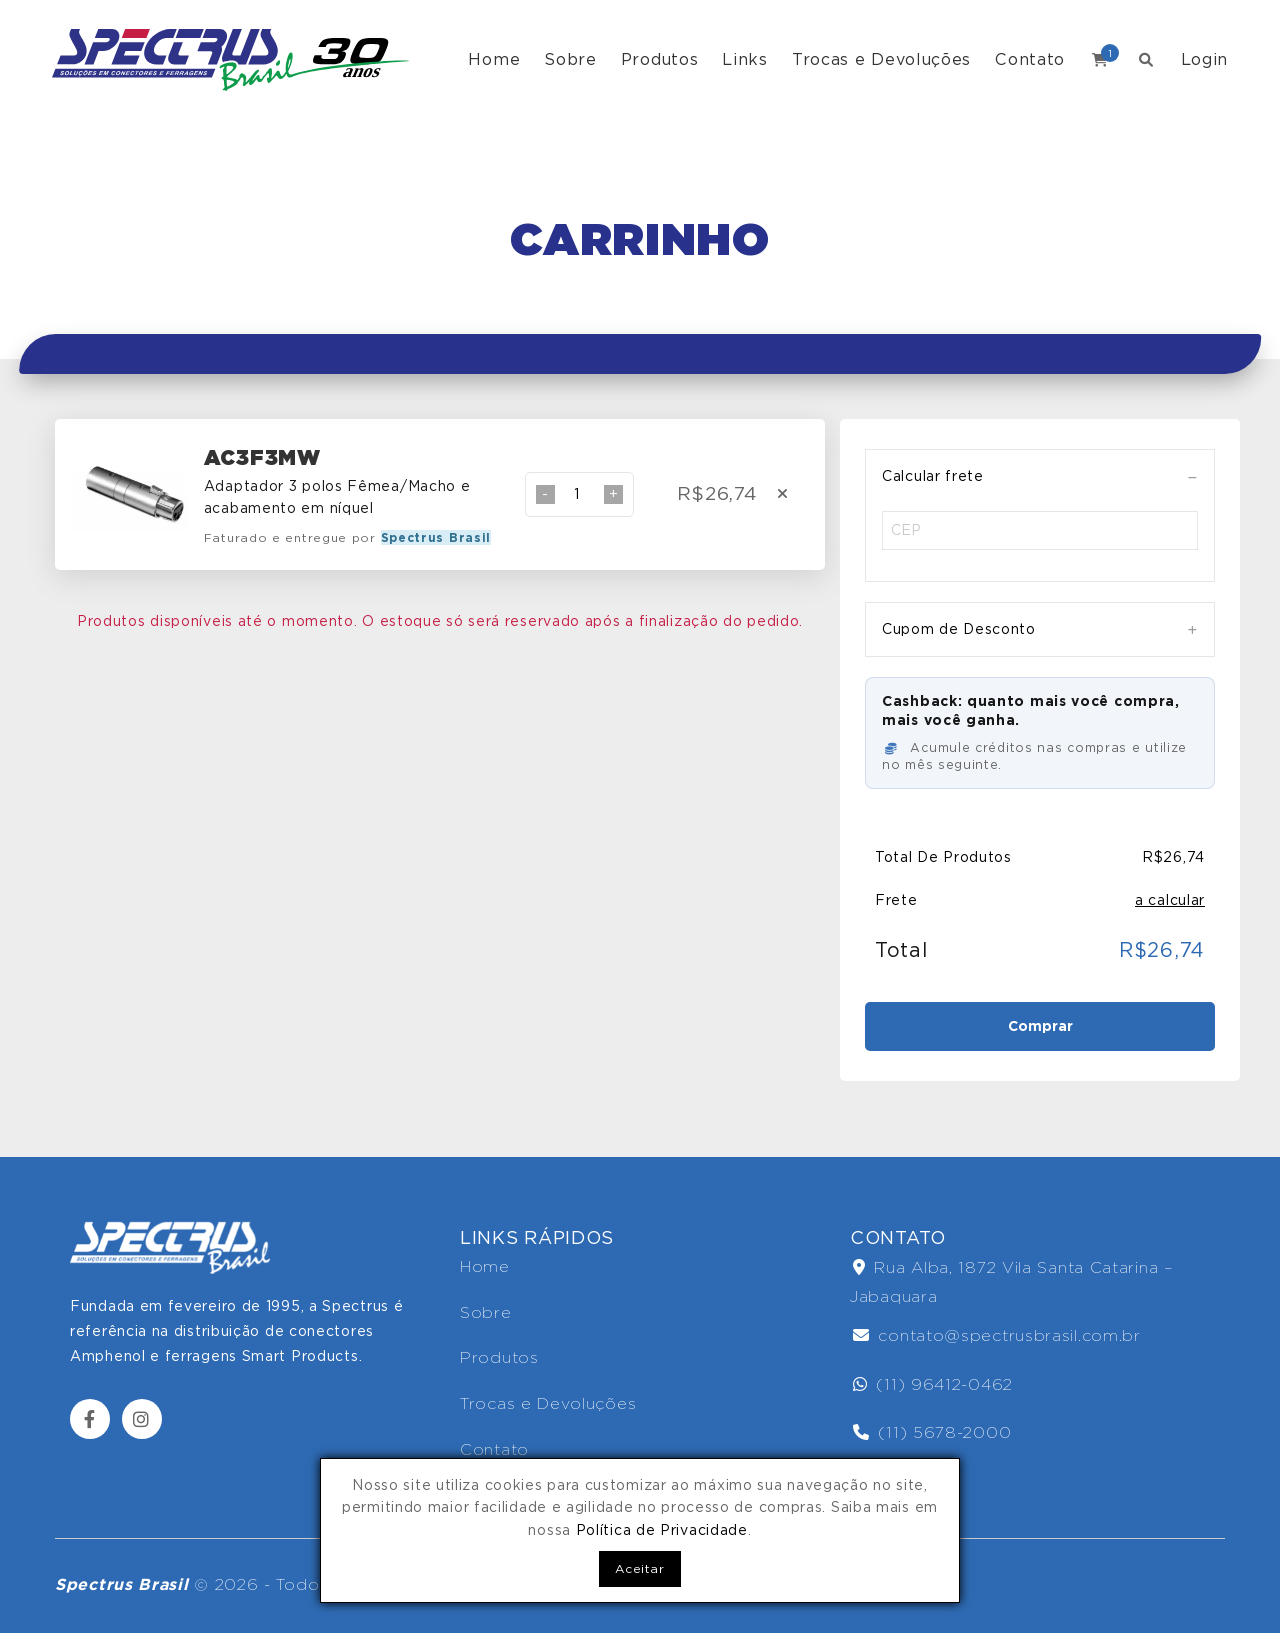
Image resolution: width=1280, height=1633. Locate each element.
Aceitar (639, 1568)
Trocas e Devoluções (881, 59)
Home (494, 59)
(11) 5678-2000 (932, 1432)
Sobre (570, 59)
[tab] (1040, 476)
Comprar (1040, 1026)
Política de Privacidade (662, 1530)
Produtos (660, 59)
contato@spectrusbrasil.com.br (997, 1335)
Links (745, 59)
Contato (1030, 59)
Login (1205, 59)
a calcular (1170, 900)
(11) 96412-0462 (933, 1384)
